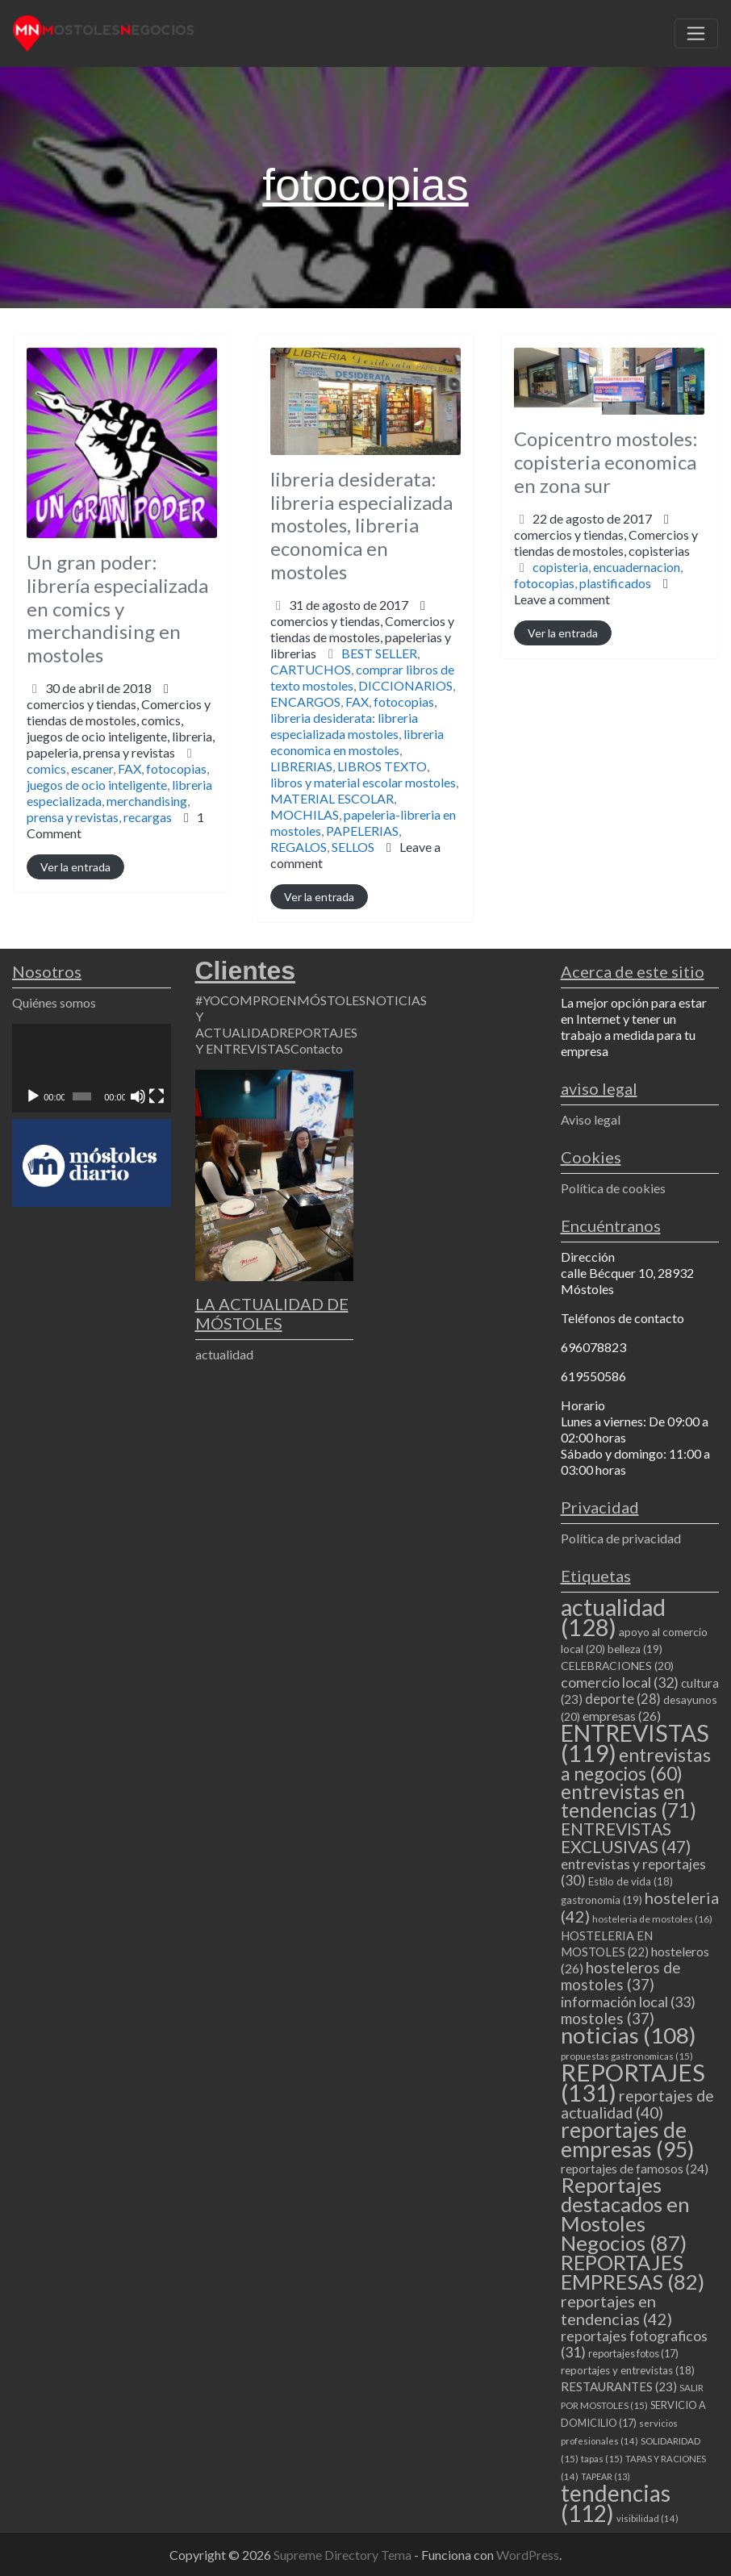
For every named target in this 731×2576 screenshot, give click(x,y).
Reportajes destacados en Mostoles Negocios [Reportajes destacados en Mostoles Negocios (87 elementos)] (625, 2214)
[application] (91, 1068)
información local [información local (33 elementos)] (628, 2001)
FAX (129, 768)
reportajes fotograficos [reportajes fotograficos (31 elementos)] (634, 2344)
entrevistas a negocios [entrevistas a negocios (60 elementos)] (636, 1764)
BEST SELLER (379, 653)
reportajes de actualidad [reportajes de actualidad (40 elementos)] (637, 2104)
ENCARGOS (305, 701)
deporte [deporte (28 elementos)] (623, 1699)
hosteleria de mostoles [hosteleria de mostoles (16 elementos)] (652, 1919)
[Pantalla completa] (156, 1096)
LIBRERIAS (301, 766)
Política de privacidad (621, 1538)
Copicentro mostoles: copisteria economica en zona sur (606, 462)
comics (46, 768)
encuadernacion (636, 566)
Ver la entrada (75, 867)
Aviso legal (590, 1119)
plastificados (615, 583)
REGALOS (298, 846)
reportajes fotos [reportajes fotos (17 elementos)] (633, 2353)
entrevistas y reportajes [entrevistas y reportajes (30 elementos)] (633, 1872)
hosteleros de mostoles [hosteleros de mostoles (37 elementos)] (621, 1976)
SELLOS (353, 846)
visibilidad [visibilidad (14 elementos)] (647, 2518)
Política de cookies (613, 1188)
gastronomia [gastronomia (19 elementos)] (601, 1899)
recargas (147, 817)
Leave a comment (562, 599)
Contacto (316, 1048)
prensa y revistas (129, 752)
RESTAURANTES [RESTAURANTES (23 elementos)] (619, 2386)
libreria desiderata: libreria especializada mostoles (344, 725)
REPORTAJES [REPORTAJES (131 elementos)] (633, 2082)
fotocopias (176, 768)
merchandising (147, 800)
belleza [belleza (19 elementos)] (635, 1649)
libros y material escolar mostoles (363, 782)
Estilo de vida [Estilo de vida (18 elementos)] (630, 1881)
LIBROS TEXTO (382, 766)
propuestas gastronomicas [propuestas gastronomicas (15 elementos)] (627, 2056)
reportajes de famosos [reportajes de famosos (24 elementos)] (634, 2168)
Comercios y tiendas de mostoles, (121, 728)
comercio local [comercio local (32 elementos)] (620, 1682)
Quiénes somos (54, 1002)
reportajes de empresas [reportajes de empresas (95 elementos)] (627, 2139)
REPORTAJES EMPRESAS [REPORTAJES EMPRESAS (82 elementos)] (632, 2272)
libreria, (121, 744)
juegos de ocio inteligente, (121, 744)
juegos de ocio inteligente (97, 784)
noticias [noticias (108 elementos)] (628, 2035)
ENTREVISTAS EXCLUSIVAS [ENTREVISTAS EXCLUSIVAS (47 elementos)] (626, 1837)
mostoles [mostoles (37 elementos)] (607, 2018)
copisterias (659, 550)
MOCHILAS (304, 814)
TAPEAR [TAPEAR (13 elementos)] (605, 2476)
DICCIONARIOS (405, 685)
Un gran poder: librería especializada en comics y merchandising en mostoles (117, 608)
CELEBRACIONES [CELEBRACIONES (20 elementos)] (617, 1665)
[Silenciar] (138, 1096)
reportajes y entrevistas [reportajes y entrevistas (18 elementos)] (628, 2370)
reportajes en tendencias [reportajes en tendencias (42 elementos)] (616, 2309)
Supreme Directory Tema (344, 2554)
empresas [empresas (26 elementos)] (622, 1715)
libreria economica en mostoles (357, 742)
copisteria (560, 566)
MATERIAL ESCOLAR (332, 798)
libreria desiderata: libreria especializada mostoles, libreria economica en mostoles (361, 525)
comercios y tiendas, (121, 728)
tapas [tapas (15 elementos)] (602, 2458)
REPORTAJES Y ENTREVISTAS (276, 1040)
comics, (121, 736)
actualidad (224, 1354)
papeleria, (101, 752)
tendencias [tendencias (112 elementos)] (615, 2503)
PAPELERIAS (362, 830)
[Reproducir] (33, 1096)
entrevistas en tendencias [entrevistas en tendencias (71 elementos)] (628, 1801)
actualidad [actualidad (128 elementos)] (613, 1617)
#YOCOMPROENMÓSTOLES (280, 1000)
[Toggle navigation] (696, 34)
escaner (92, 768)
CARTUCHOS (310, 669)
